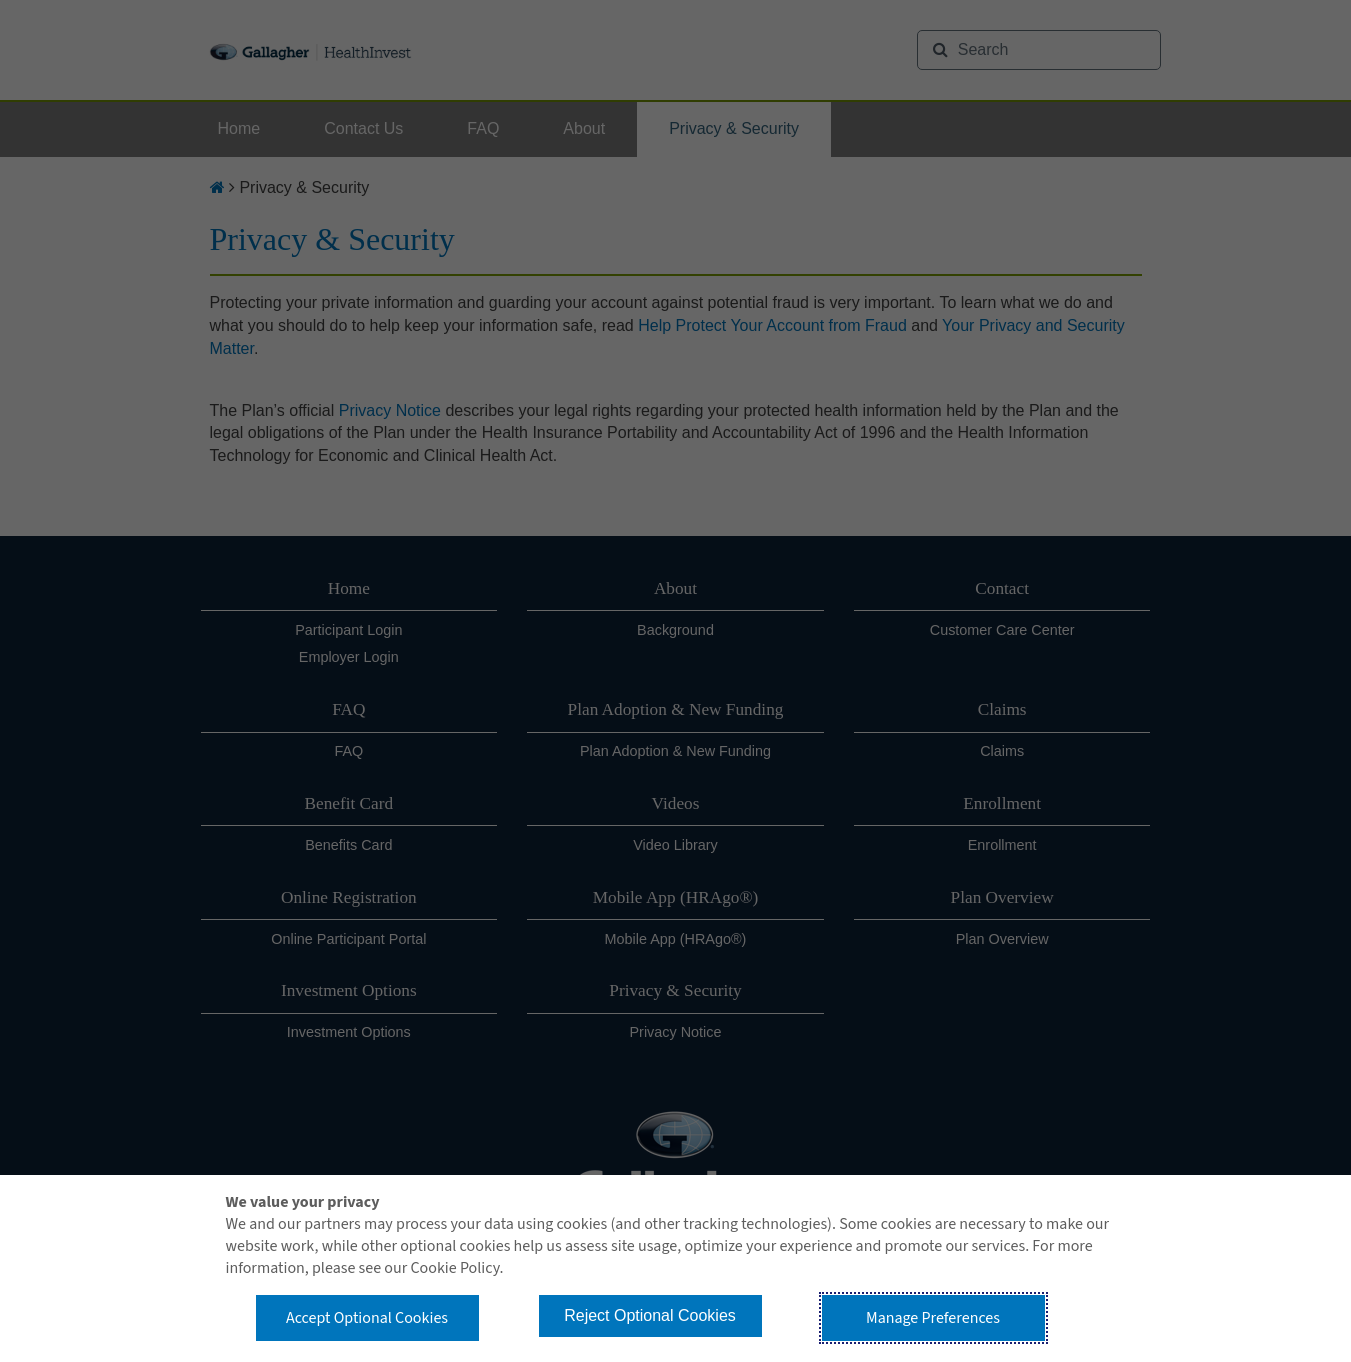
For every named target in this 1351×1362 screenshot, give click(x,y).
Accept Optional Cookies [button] (367, 1318)
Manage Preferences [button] (933, 1318)
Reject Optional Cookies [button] (650, 1315)
